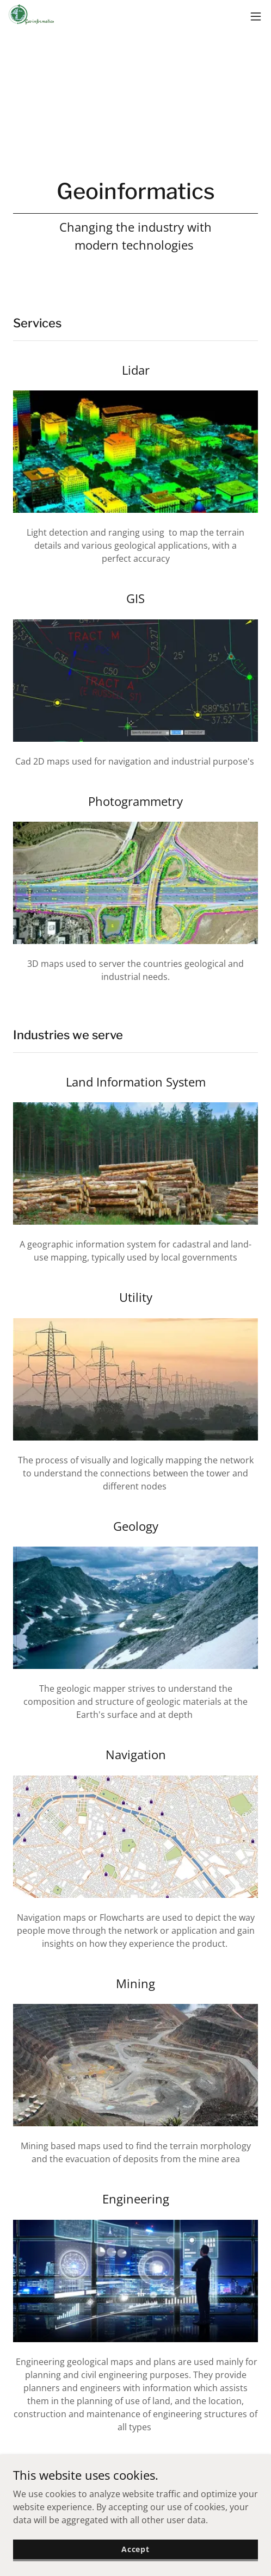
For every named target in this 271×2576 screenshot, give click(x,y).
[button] (256, 16)
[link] (33, 16)
